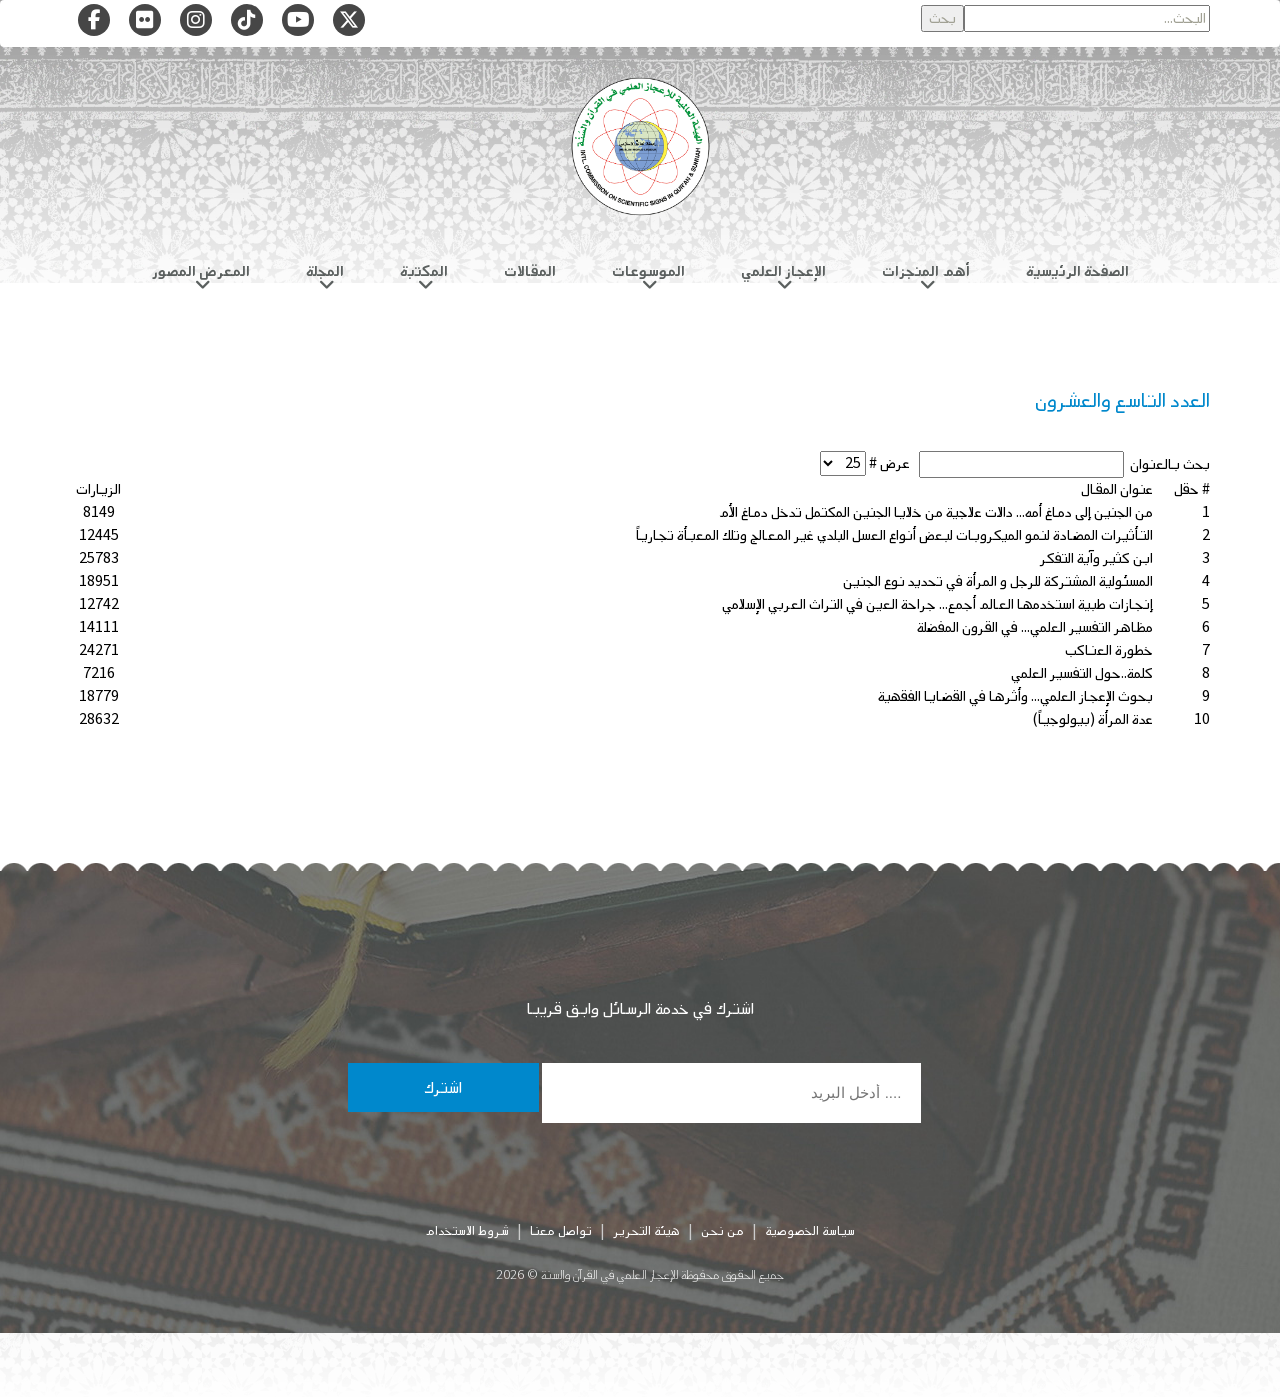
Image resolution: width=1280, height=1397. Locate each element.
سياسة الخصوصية (810, 1231)
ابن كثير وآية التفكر (1096, 558)
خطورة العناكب (1109, 650)
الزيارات (98, 489)
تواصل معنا (561, 1231)
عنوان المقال (1117, 489)
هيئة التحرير (646, 1231)
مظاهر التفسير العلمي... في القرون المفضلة (1035, 627)
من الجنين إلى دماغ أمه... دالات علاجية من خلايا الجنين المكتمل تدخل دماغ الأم (936, 512)
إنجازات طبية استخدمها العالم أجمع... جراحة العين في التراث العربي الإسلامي (937, 604)
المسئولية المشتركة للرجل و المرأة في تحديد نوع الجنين (998, 581)
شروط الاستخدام (467, 1231)
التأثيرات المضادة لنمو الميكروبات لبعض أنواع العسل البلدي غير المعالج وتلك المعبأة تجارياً (894, 535)
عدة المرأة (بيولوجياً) (1092, 719)
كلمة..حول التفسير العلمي (1082, 673)
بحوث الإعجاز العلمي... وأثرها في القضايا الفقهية (1015, 696)
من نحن (722, 1231)
